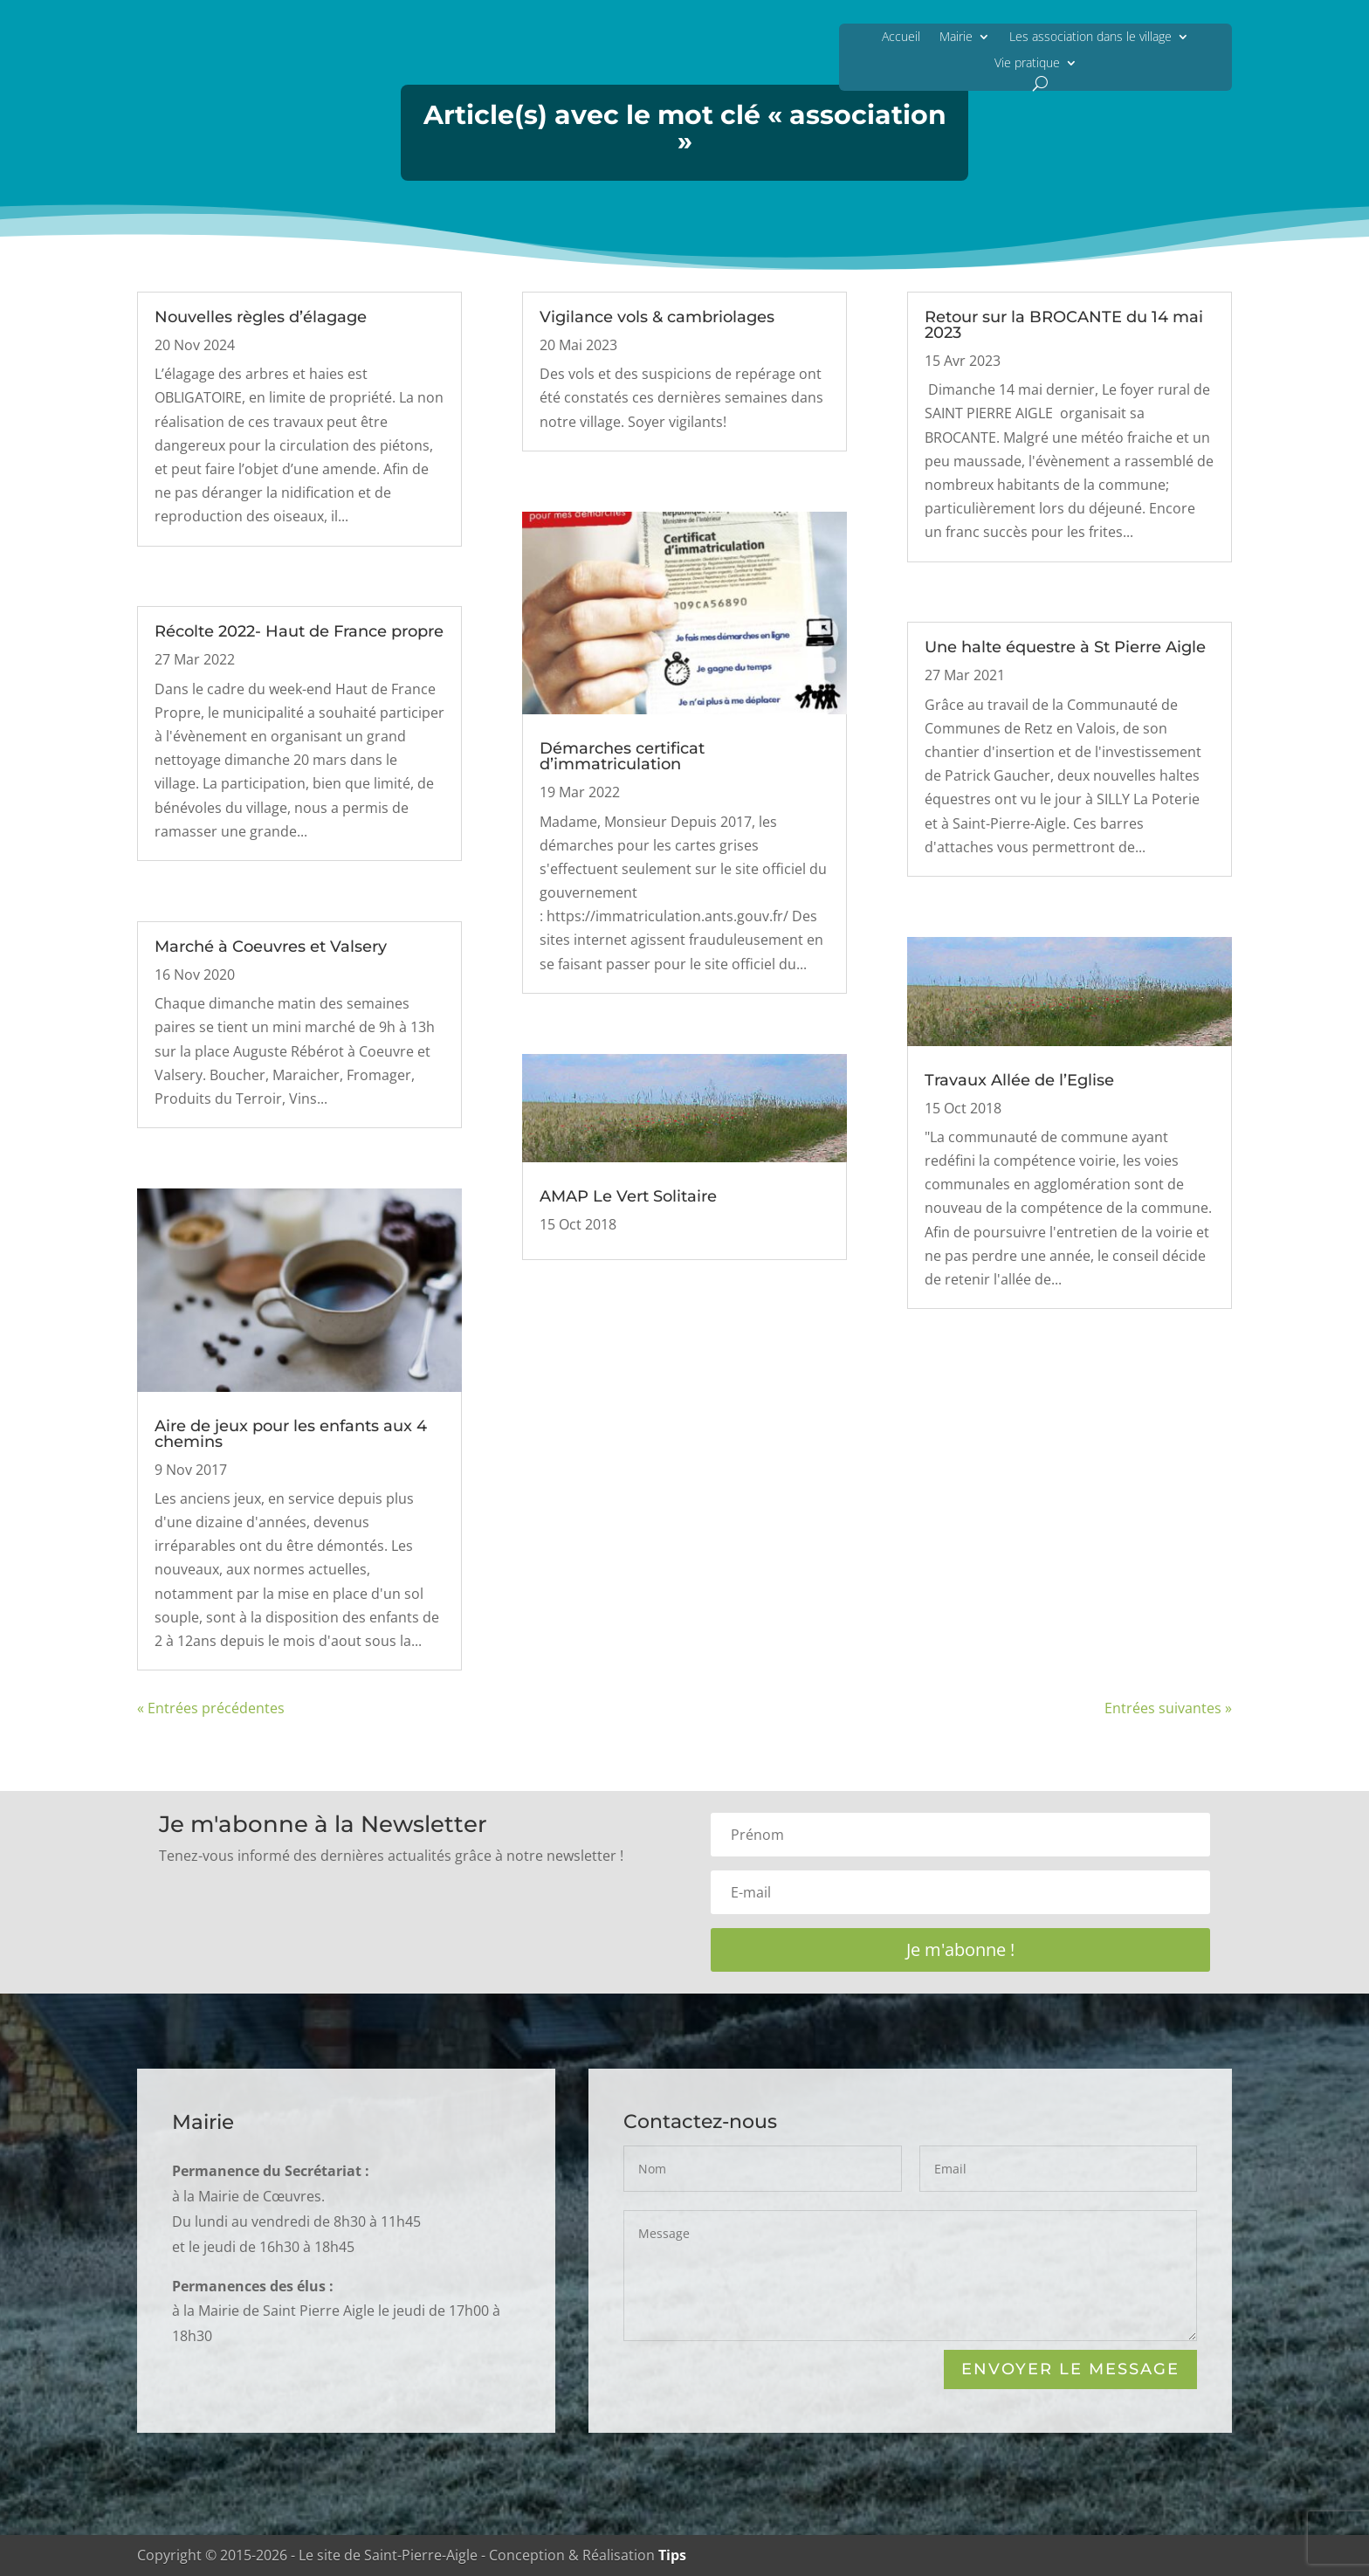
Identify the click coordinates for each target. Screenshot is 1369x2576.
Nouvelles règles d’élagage (261, 317)
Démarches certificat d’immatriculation (622, 756)
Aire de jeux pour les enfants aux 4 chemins (291, 1433)
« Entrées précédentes (211, 1708)
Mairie (956, 36)
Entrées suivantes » (1168, 1708)
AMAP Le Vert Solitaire (628, 1196)
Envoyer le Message (1070, 2370)
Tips (672, 2555)
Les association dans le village (1090, 36)
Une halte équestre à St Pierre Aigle (1065, 647)
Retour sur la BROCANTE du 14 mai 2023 (1064, 324)
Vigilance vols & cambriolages (657, 317)
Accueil (901, 36)
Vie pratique (1027, 62)
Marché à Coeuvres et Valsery (271, 946)
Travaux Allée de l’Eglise (1019, 1080)
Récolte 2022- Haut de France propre (299, 631)
